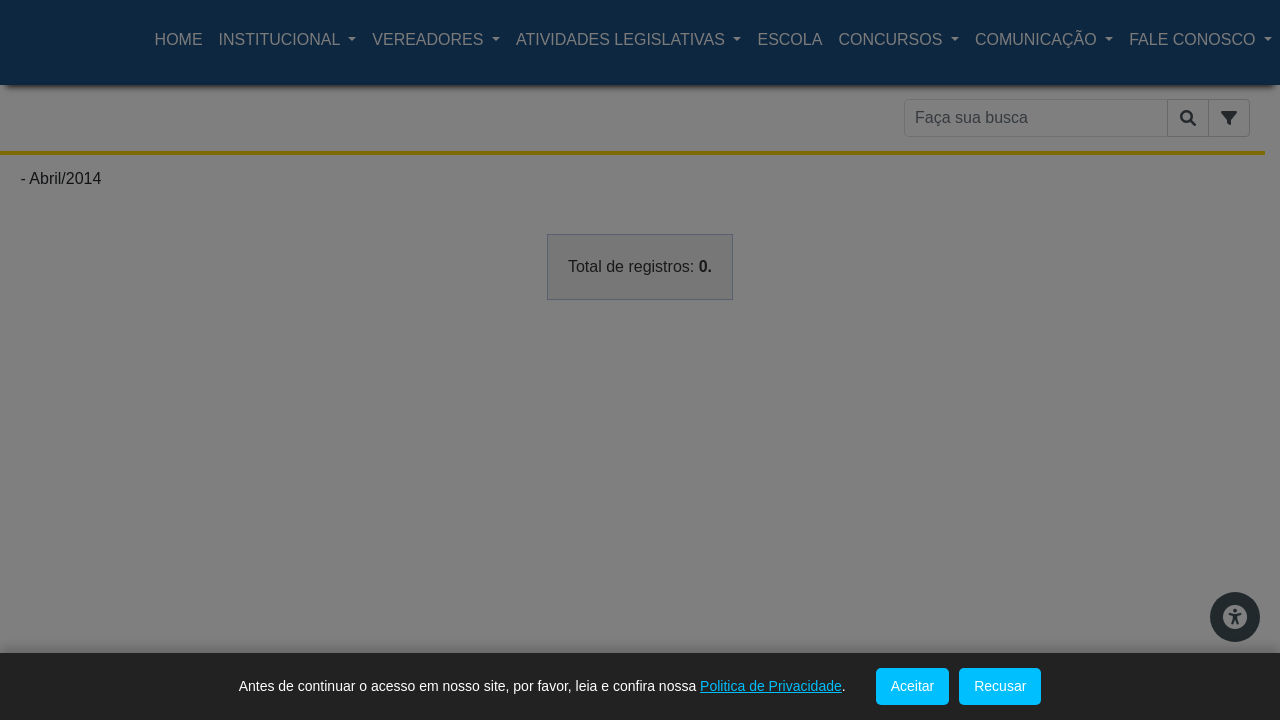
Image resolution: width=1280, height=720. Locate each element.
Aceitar (913, 686)
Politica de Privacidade (771, 686)
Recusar (1000, 686)
